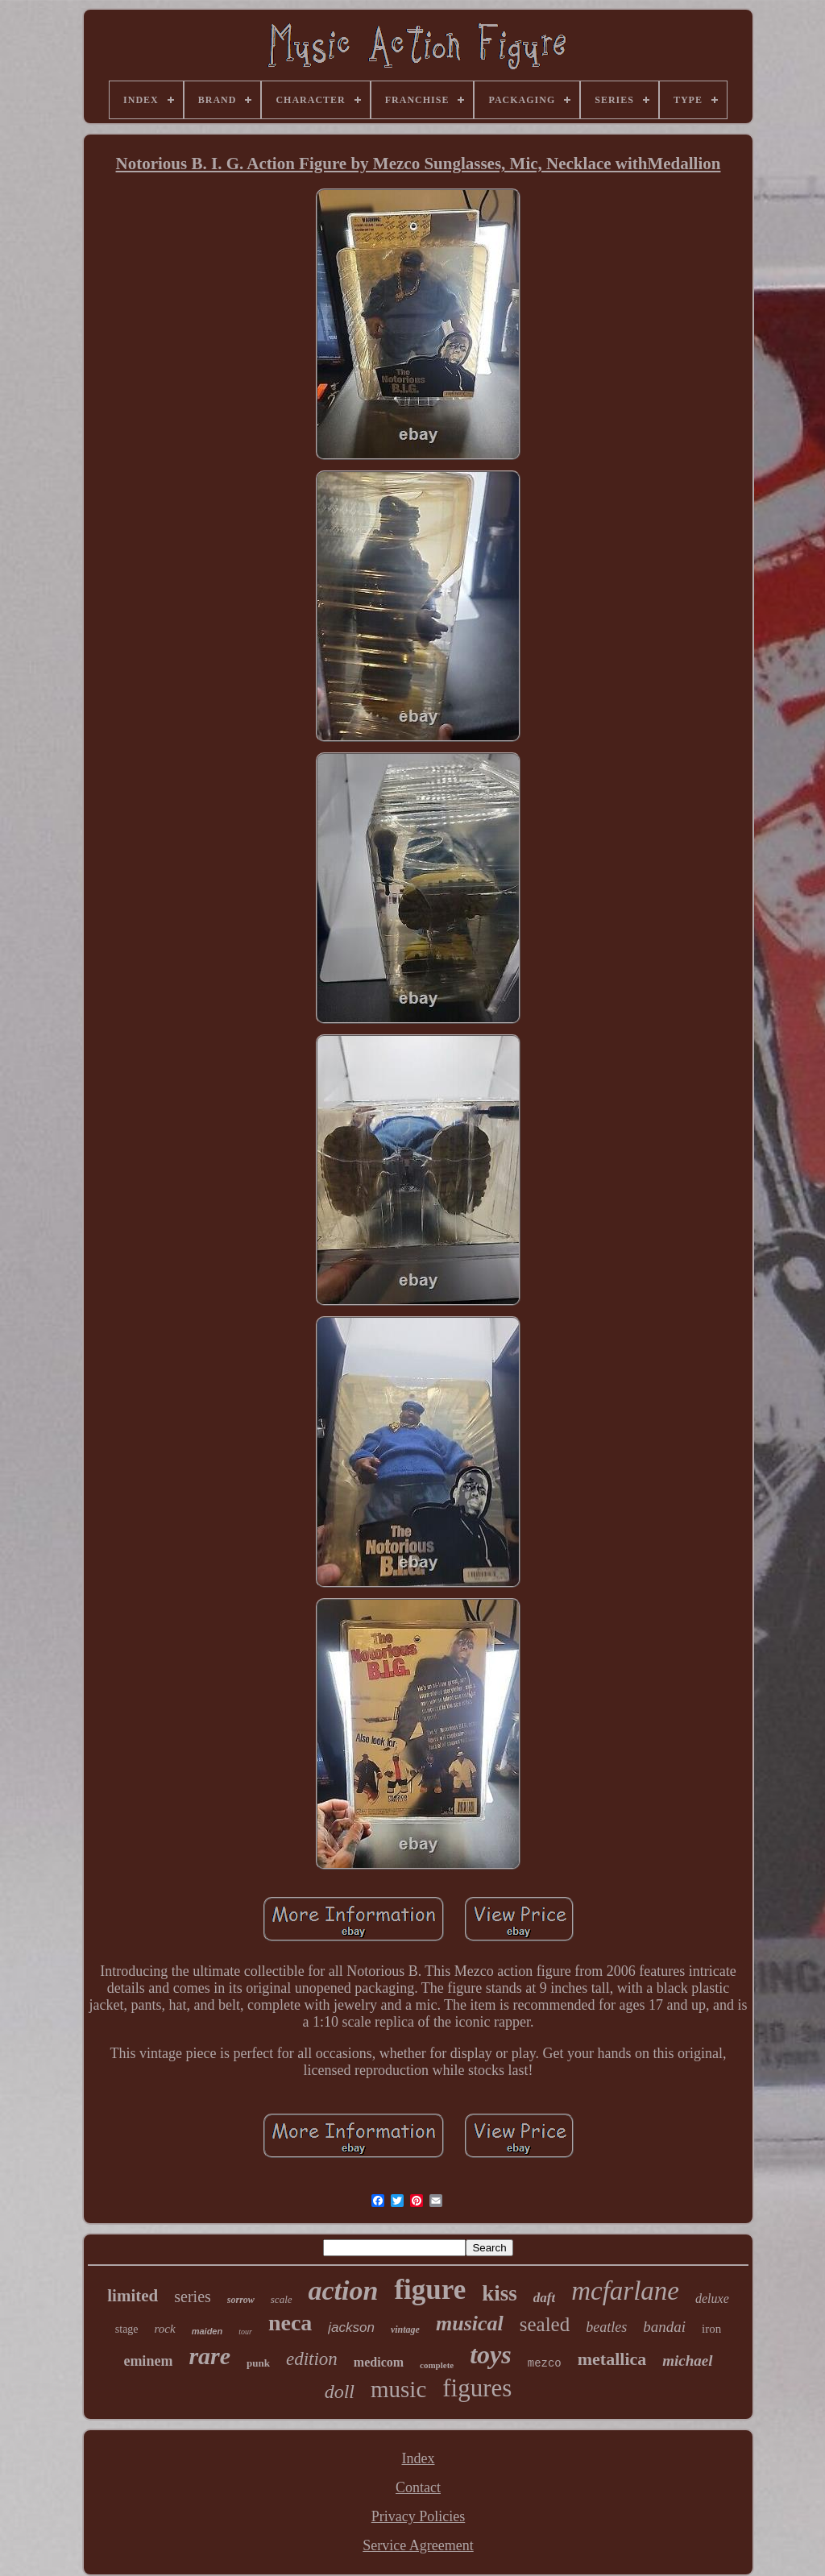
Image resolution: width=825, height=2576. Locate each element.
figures (477, 2388)
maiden (207, 2331)
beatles (606, 2327)
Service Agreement (418, 2545)
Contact (418, 2487)
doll (339, 2391)
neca (290, 2322)
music (398, 2389)
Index (418, 2458)
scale (281, 2299)
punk (258, 2363)
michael (687, 2360)
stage (127, 2329)
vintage (405, 2329)
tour (245, 2331)
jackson (351, 2327)
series (192, 2296)
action (344, 2290)
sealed (545, 2324)
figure (430, 2289)
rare (209, 2355)
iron (711, 2328)
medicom (379, 2362)
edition (312, 2359)
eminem (147, 2361)
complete (437, 2365)
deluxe (712, 2298)
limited (132, 2295)
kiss (499, 2293)
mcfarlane (625, 2290)
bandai (664, 2326)
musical (470, 2323)
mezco (545, 2363)
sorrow (241, 2299)
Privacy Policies (418, 2516)
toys (491, 2354)
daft (544, 2297)
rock (165, 2328)
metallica (612, 2359)
